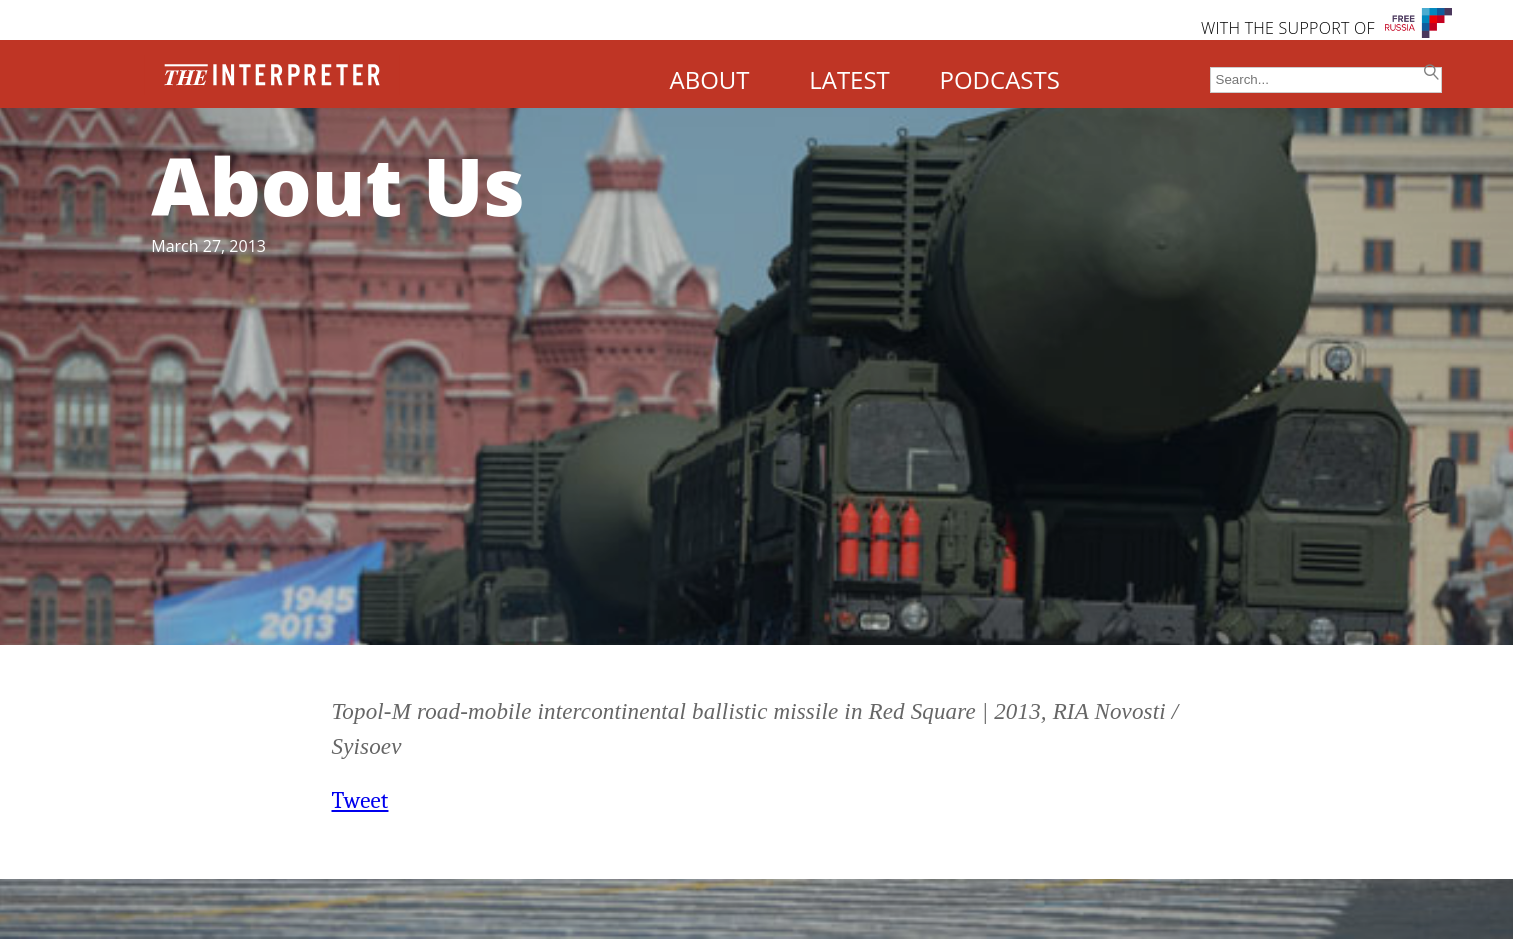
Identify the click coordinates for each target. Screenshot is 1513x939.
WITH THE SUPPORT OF (1288, 28)
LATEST (849, 79)
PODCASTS (1000, 79)
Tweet (360, 800)
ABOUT (709, 79)
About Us (338, 184)
